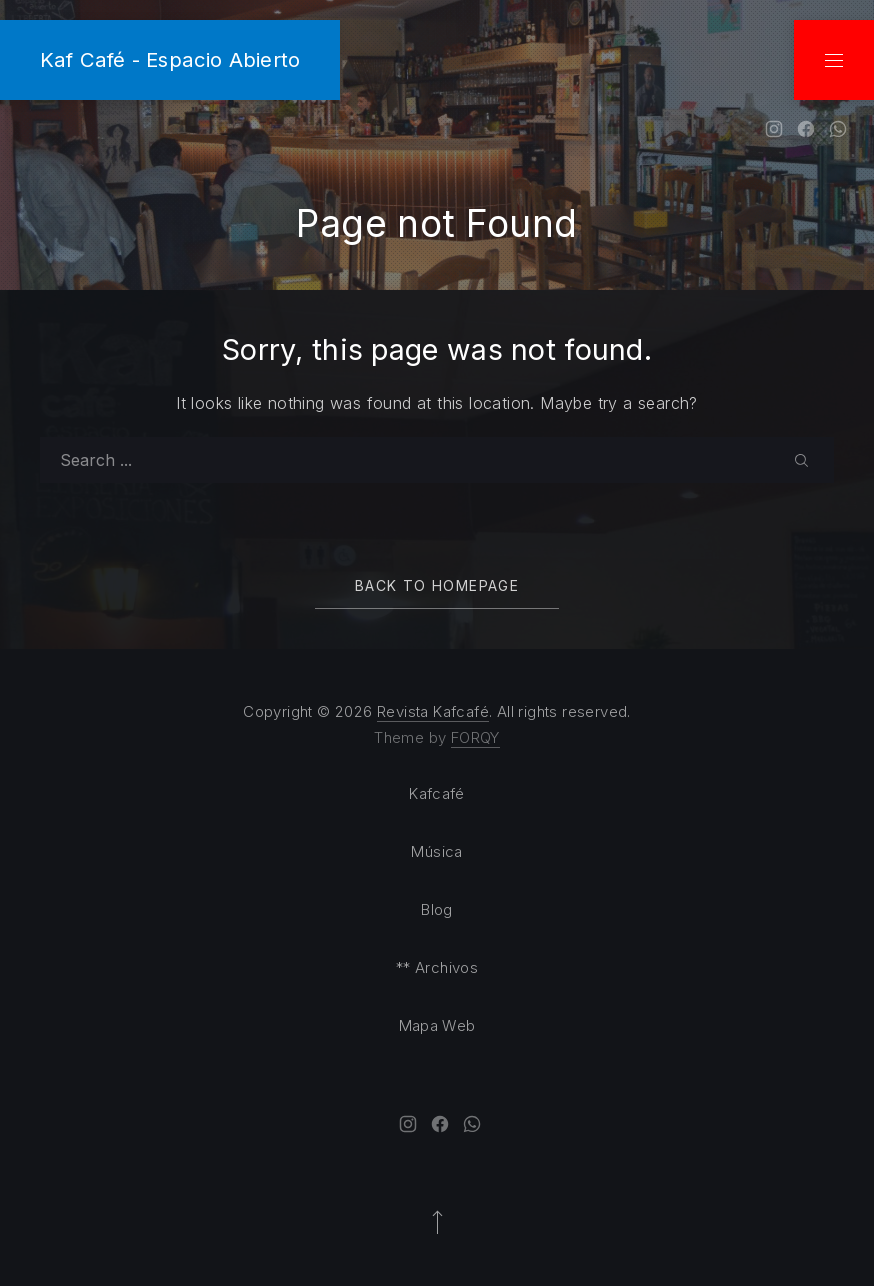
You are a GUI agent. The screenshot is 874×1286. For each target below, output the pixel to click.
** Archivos (437, 967)
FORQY (475, 737)
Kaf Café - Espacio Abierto (170, 59)
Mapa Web (437, 1025)
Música (436, 851)
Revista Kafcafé (433, 711)
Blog (437, 909)
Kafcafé (437, 793)
